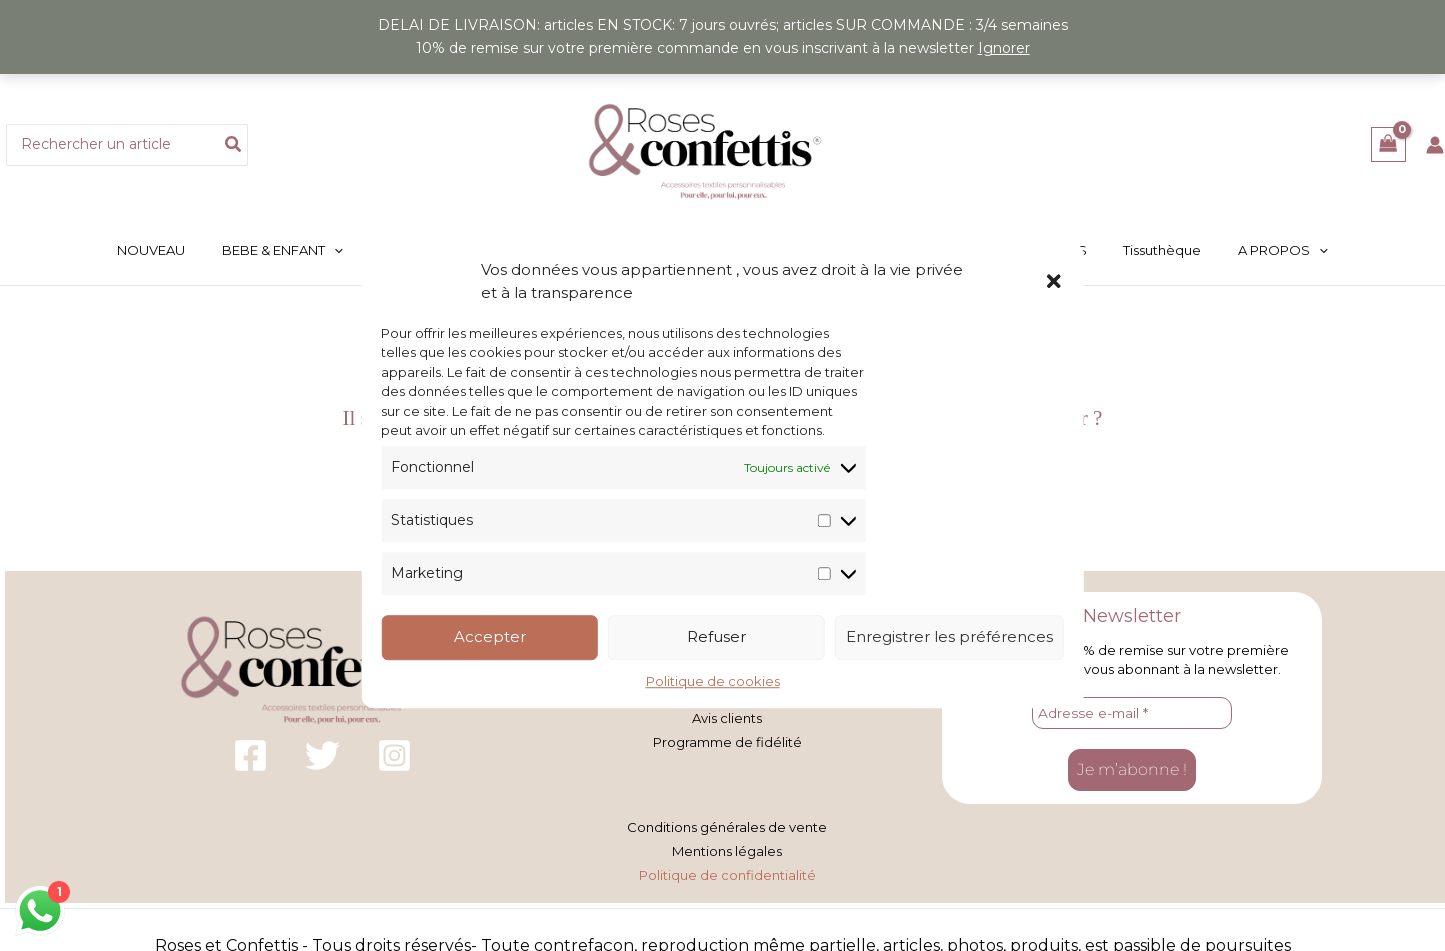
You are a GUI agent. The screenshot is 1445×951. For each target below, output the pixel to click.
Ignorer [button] (1004, 48)
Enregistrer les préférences (949, 637)
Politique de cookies (713, 681)
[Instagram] (394, 757)
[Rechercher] (234, 145)
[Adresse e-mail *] (1132, 715)
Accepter (490, 637)
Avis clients (727, 718)
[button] (1054, 281)
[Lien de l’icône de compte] (1435, 145)
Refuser (716, 637)
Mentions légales (727, 849)
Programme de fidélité (727, 741)
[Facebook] (250, 757)
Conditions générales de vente (727, 826)
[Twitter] (322, 757)
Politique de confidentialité (727, 872)
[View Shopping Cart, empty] (1388, 144)
